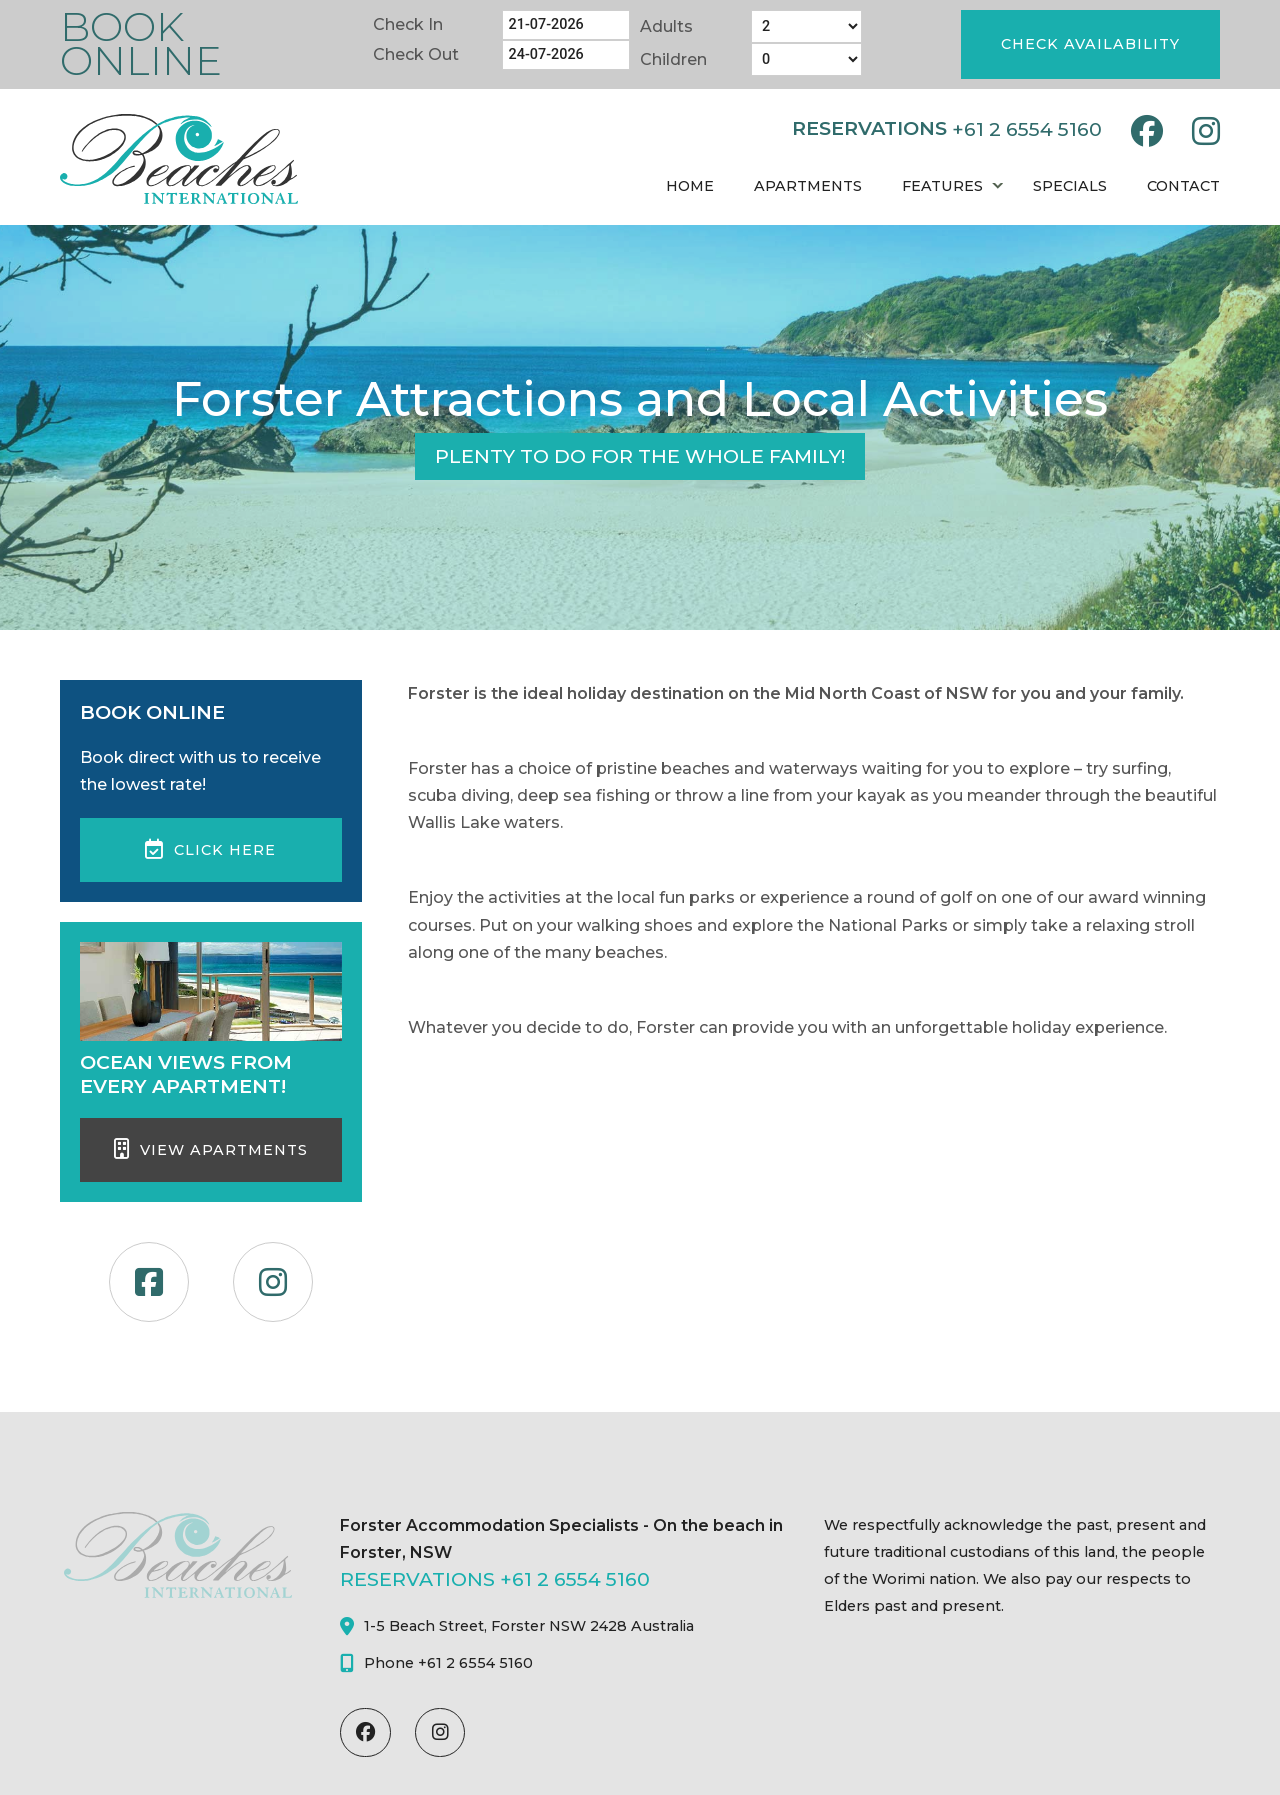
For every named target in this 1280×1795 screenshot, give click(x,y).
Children (673, 59)
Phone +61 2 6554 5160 (436, 1663)
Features (942, 186)
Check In (408, 24)
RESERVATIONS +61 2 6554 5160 (495, 1579)
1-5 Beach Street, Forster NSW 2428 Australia (517, 1626)
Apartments (808, 186)
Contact (1183, 186)
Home (690, 186)
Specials (1070, 186)
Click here (210, 849)
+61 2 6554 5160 (1027, 129)
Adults (666, 26)
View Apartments (211, 1149)
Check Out (416, 54)
